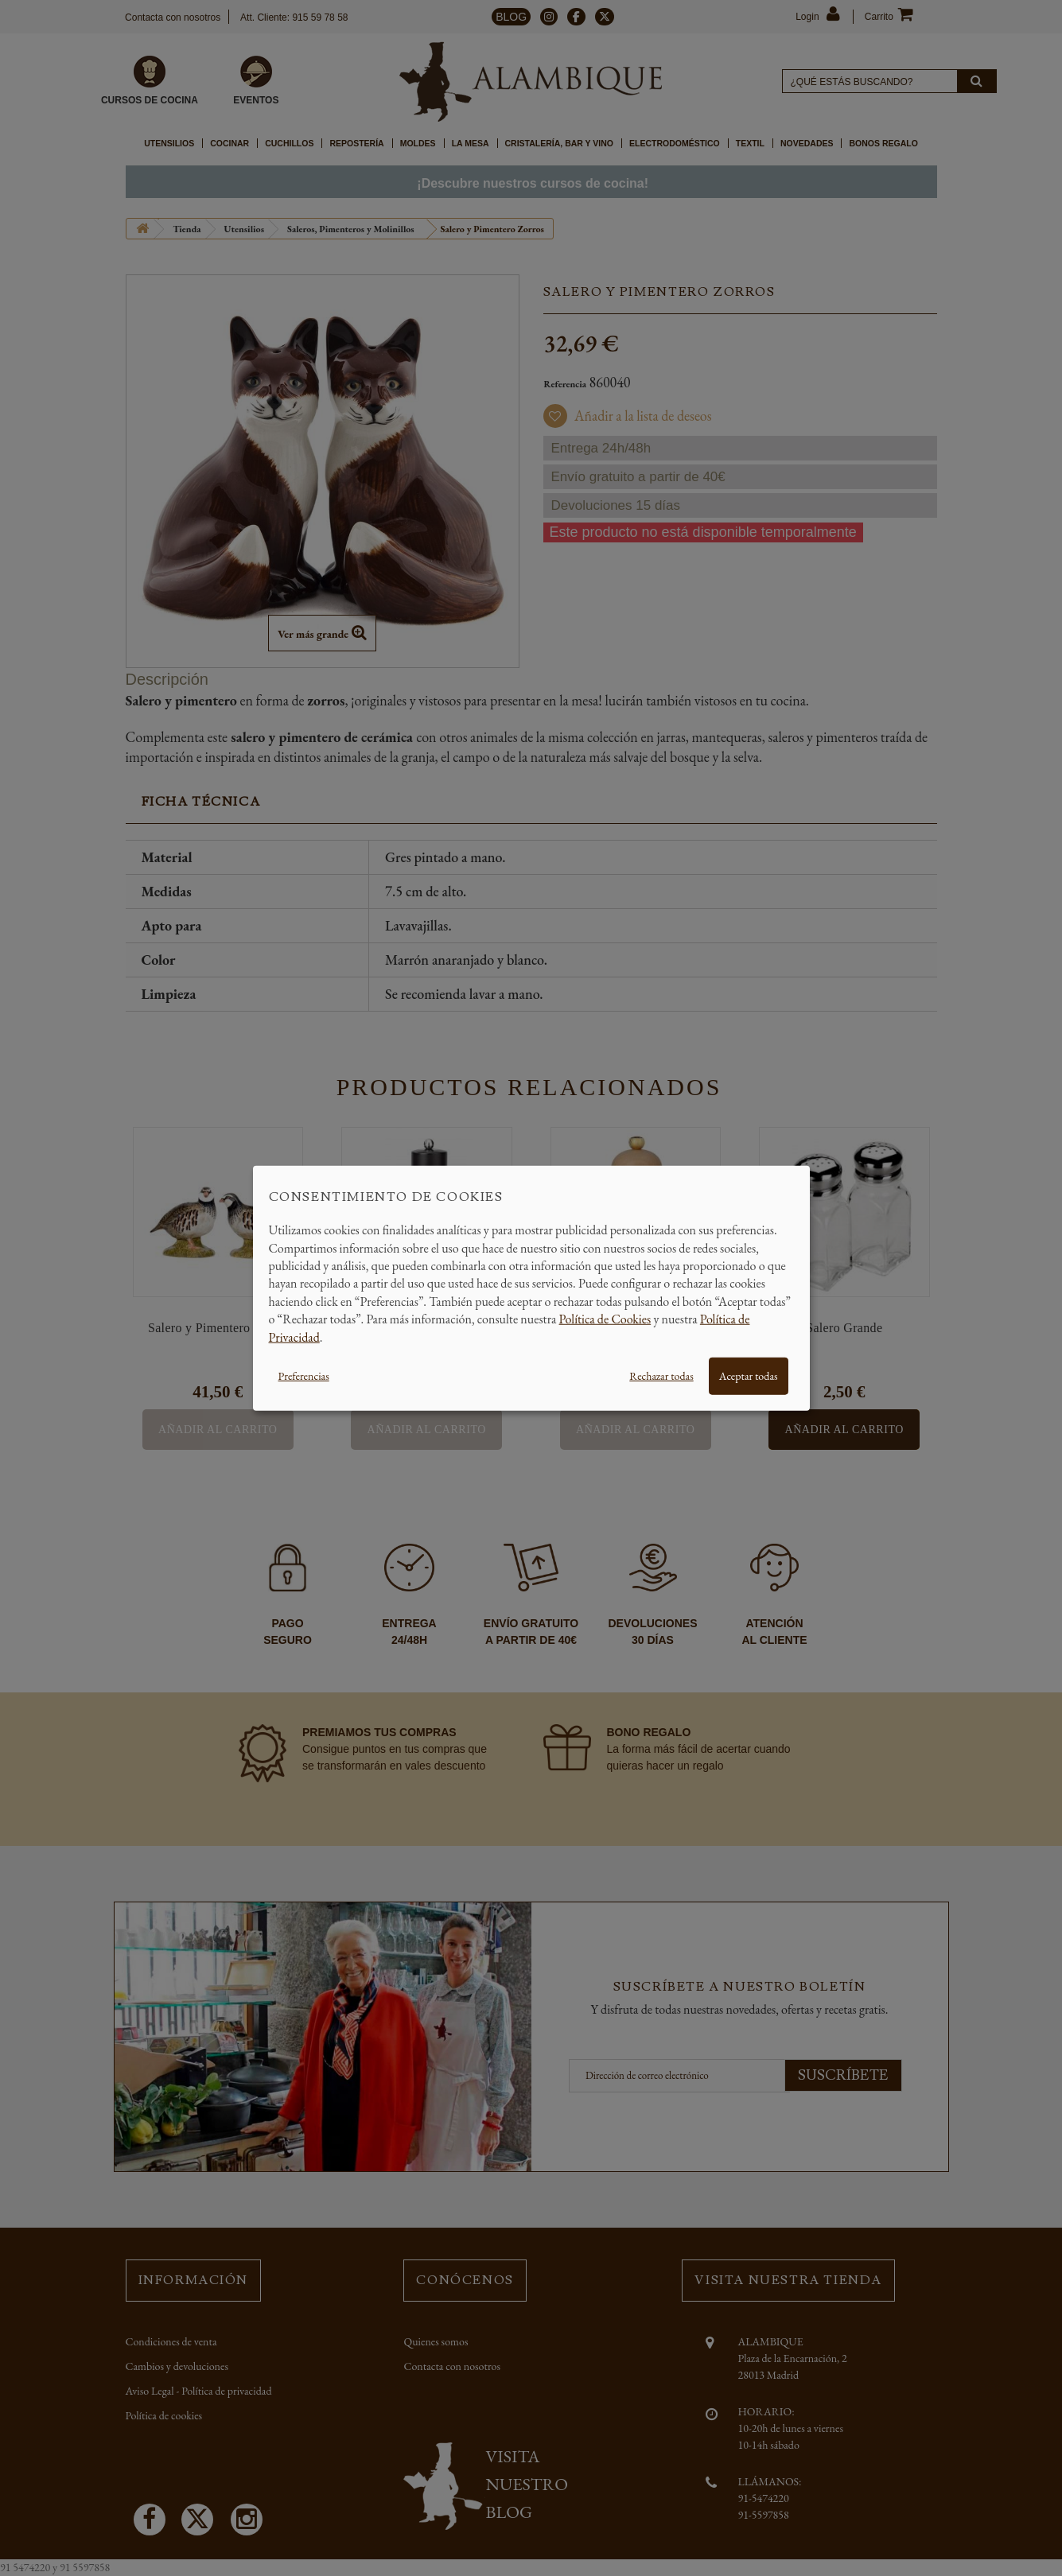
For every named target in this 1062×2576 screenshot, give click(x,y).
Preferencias (303, 1376)
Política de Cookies (605, 1319)
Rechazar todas (661, 1376)
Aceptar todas (748, 1376)
